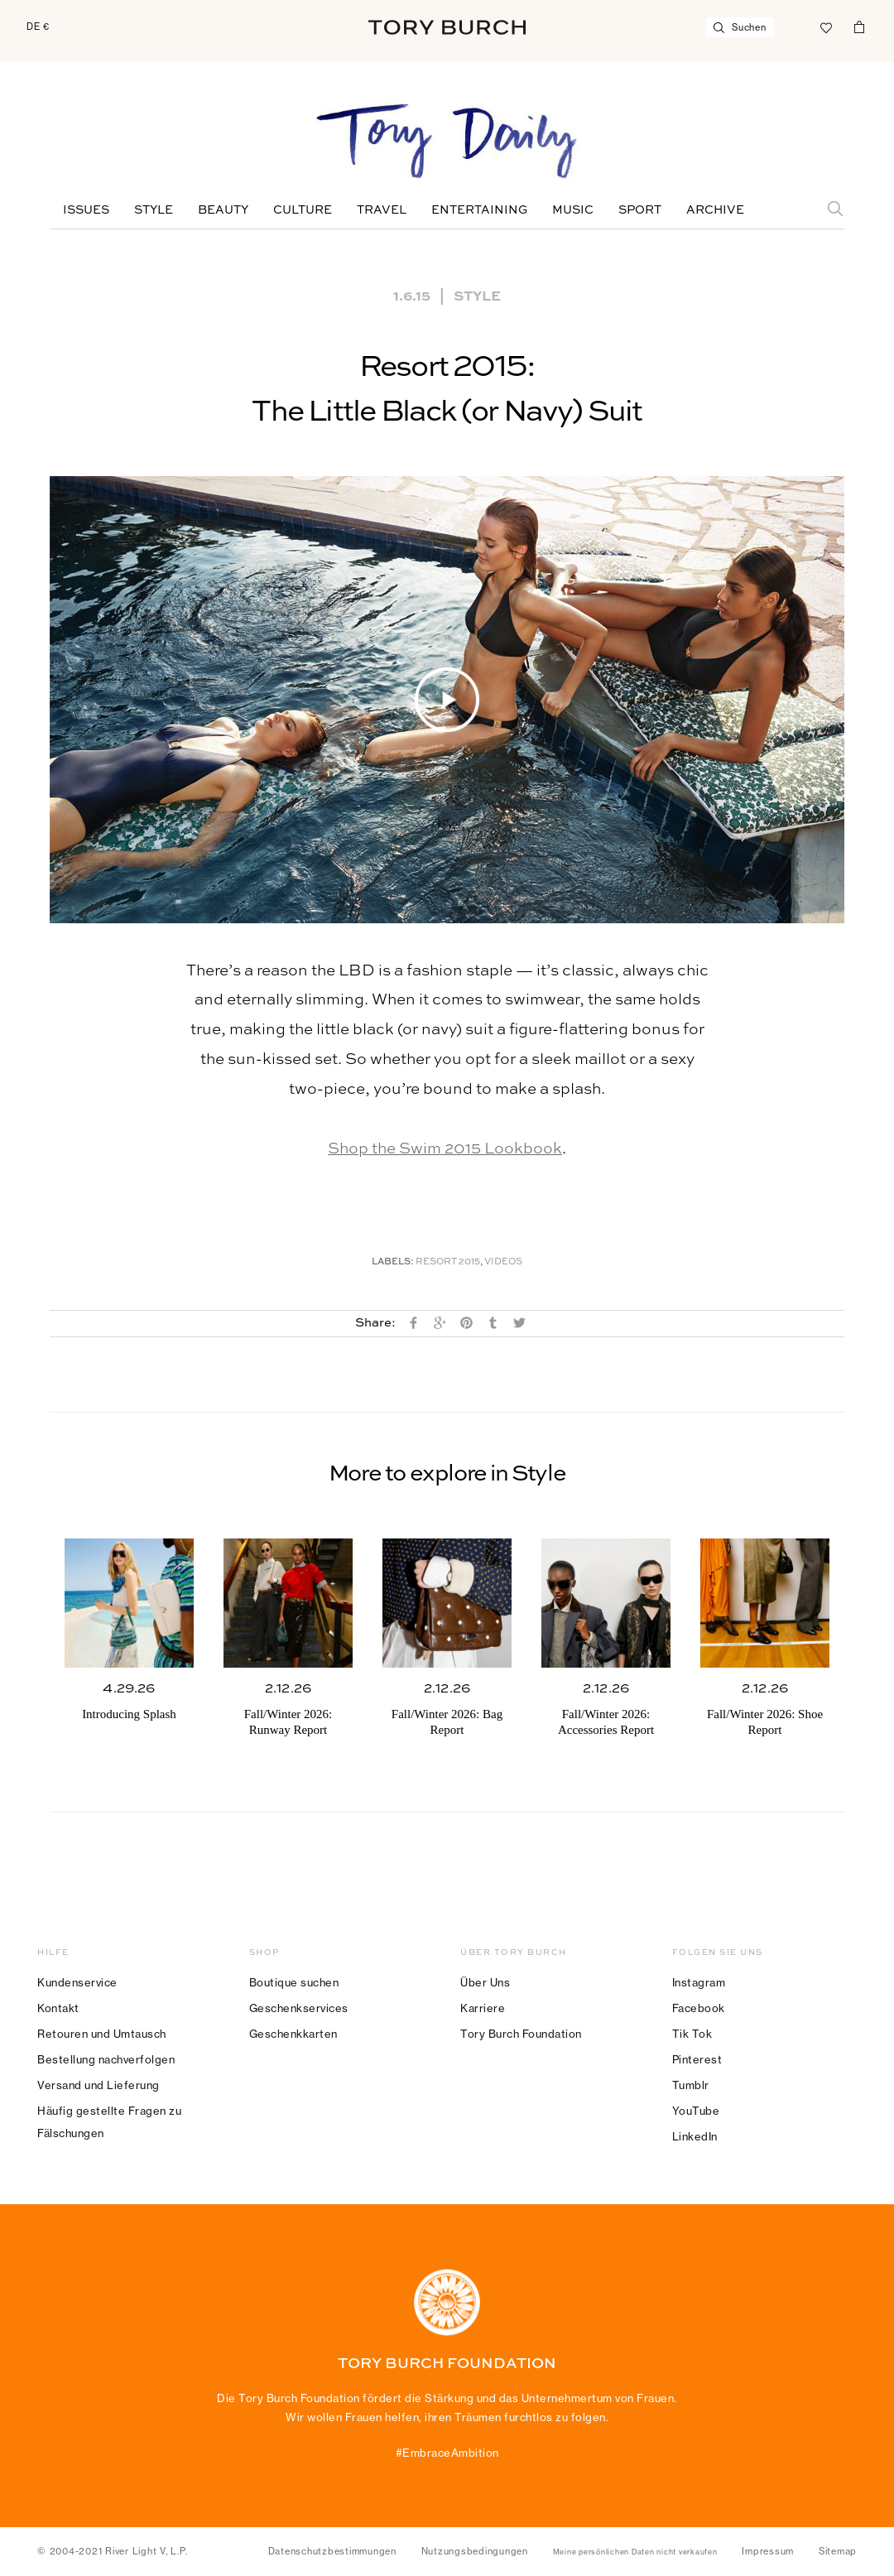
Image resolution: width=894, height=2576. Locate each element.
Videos (503, 1262)
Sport (639, 210)
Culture (302, 210)
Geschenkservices (298, 2008)
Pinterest (697, 2059)
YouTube (696, 2110)
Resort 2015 (448, 1262)
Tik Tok (692, 2033)
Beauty (223, 210)
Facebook (698, 2008)
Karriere (482, 2008)
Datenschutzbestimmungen (332, 2551)
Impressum (768, 2551)
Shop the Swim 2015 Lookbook (445, 1149)
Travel (381, 210)
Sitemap (838, 2551)
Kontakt (58, 2008)
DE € (38, 26)
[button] (447, 699)
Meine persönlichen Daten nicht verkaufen (635, 2552)
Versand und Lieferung (98, 2085)
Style (153, 210)
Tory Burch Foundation (521, 2033)
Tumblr (690, 2085)
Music (573, 210)
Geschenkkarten (293, 2033)
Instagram (699, 1982)
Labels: (393, 1262)
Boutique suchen (294, 1982)
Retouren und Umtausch (101, 2033)
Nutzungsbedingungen (474, 2551)
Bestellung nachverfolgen (106, 2059)
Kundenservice (77, 1982)
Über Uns (485, 1982)
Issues (86, 210)
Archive (715, 210)
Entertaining (479, 210)
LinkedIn (695, 2136)
